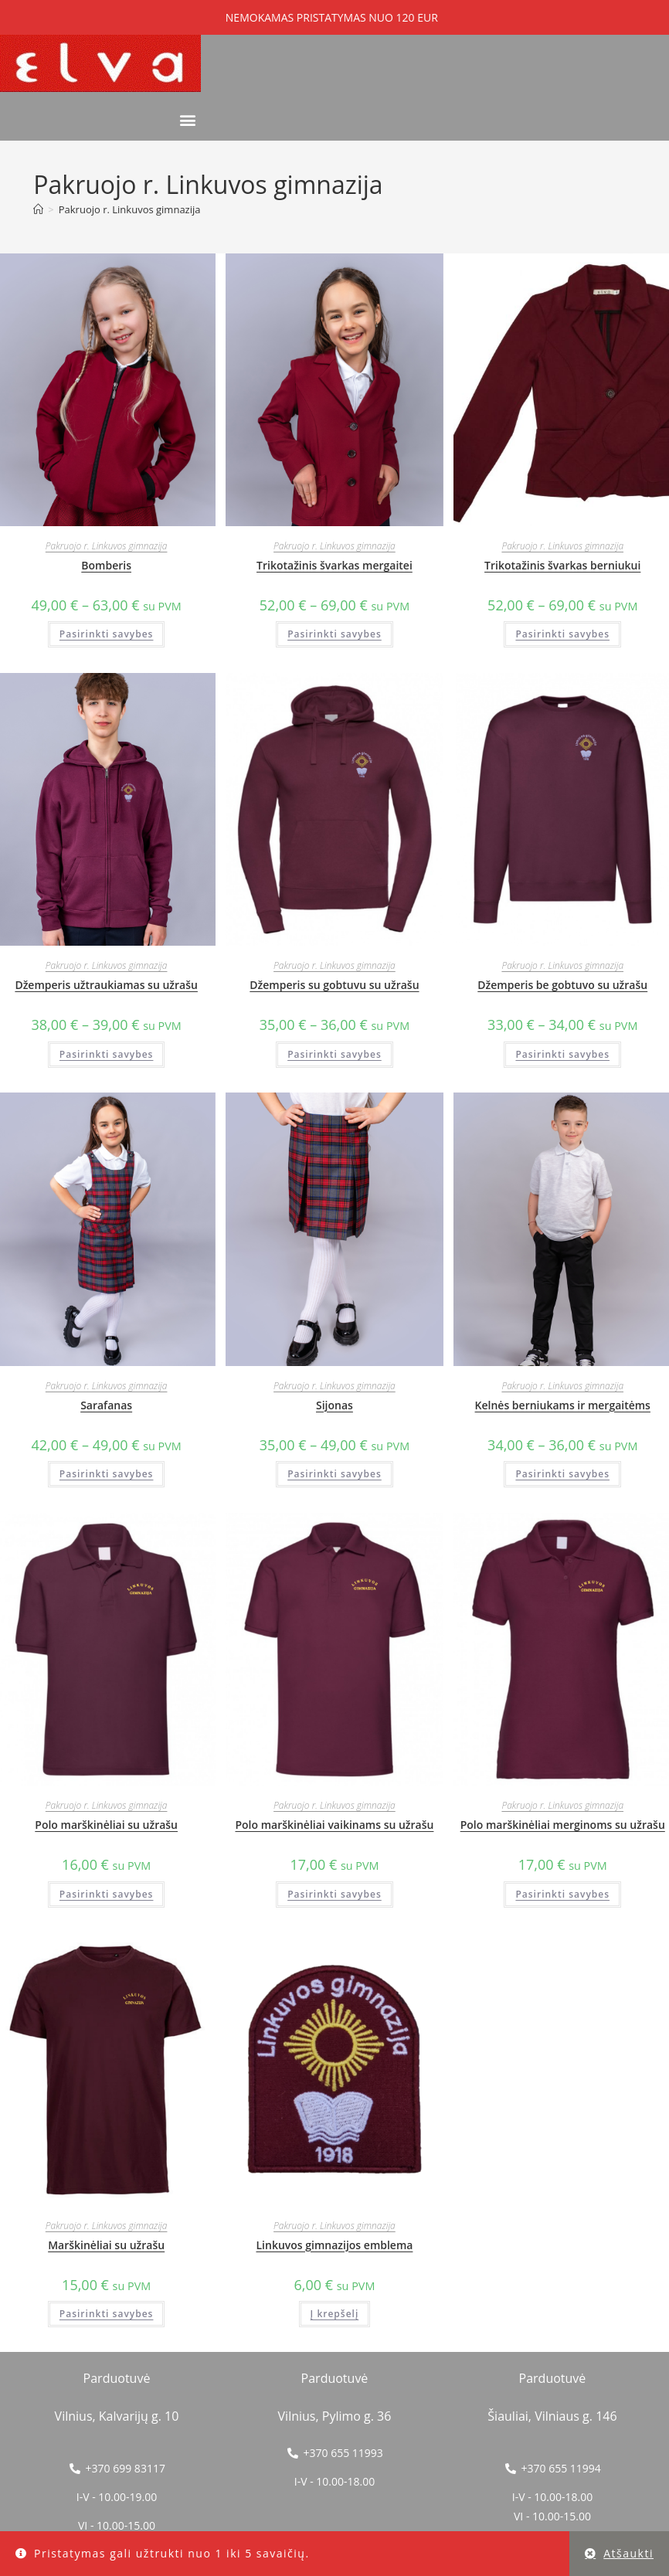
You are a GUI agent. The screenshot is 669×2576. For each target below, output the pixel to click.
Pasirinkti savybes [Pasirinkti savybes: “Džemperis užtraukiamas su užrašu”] (106, 1054)
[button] (188, 120)
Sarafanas (106, 1405)
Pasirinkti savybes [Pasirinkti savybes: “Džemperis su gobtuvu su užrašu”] (334, 1054)
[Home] (38, 209)
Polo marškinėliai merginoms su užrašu (562, 1824)
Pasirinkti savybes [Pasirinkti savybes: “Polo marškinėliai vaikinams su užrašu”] (334, 1894)
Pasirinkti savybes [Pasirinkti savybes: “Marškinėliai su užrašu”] (106, 2313)
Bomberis (106, 565)
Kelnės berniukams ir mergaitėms (562, 1405)
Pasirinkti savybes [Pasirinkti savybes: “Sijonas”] (334, 1473)
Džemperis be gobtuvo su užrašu (562, 984)
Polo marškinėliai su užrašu (106, 1824)
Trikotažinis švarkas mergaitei (334, 565)
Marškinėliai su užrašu (106, 2245)
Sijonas (334, 1405)
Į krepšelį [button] (335, 2313)
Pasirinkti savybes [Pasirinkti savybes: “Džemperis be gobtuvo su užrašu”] (562, 1054)
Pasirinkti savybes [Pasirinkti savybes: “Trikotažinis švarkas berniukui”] (562, 634)
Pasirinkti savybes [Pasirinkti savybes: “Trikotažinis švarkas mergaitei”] (334, 634)
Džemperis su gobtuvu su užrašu (334, 984)
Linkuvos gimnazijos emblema (334, 2245)
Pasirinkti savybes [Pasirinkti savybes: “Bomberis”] (106, 634)
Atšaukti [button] (628, 2553)
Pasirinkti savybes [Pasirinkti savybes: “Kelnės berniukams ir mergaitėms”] (562, 1473)
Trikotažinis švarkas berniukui (562, 565)
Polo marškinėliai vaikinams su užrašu (334, 1824)
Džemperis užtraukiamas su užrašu (106, 984)
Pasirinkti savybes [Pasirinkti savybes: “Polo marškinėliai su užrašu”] (106, 1894)
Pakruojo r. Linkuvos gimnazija (130, 209)
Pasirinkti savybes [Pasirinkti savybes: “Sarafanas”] (106, 1473)
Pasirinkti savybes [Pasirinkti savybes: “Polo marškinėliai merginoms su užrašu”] (562, 1894)
